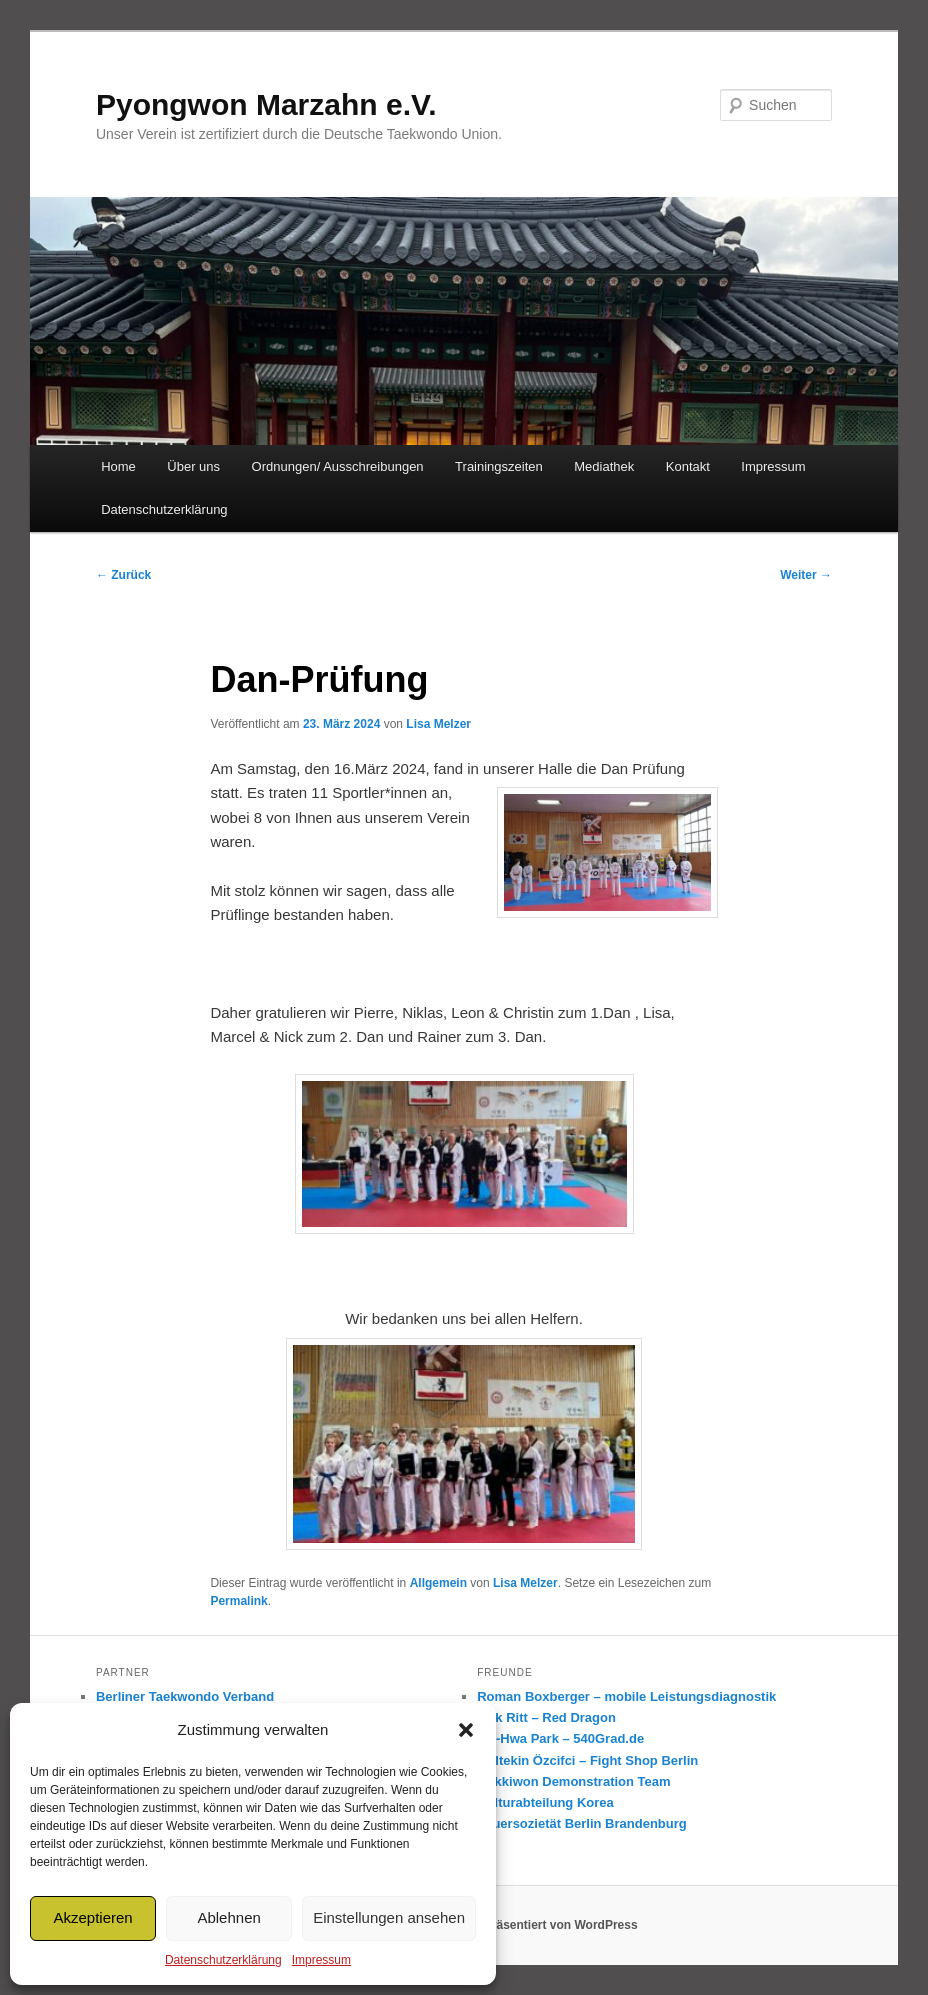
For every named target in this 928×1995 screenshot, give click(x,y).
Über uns (193, 466)
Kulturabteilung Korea (545, 1802)
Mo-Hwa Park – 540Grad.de (560, 1738)
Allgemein (438, 1583)
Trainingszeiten (499, 466)
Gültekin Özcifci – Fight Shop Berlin (587, 1760)
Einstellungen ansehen (389, 1917)
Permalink (238, 1601)
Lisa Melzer (438, 724)
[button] (466, 1730)
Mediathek (604, 466)
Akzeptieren (92, 1917)
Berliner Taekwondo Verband (185, 1696)
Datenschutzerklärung (223, 1960)
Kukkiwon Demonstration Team (573, 1781)
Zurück (123, 575)
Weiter (806, 575)
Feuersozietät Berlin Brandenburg (581, 1823)
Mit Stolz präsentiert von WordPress (535, 1925)
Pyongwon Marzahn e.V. (266, 104)
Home (118, 466)
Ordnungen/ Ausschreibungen (338, 466)
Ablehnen (228, 1917)
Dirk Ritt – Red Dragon (546, 1717)
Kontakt (688, 466)
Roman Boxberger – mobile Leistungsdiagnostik (626, 1696)
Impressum (321, 1960)
